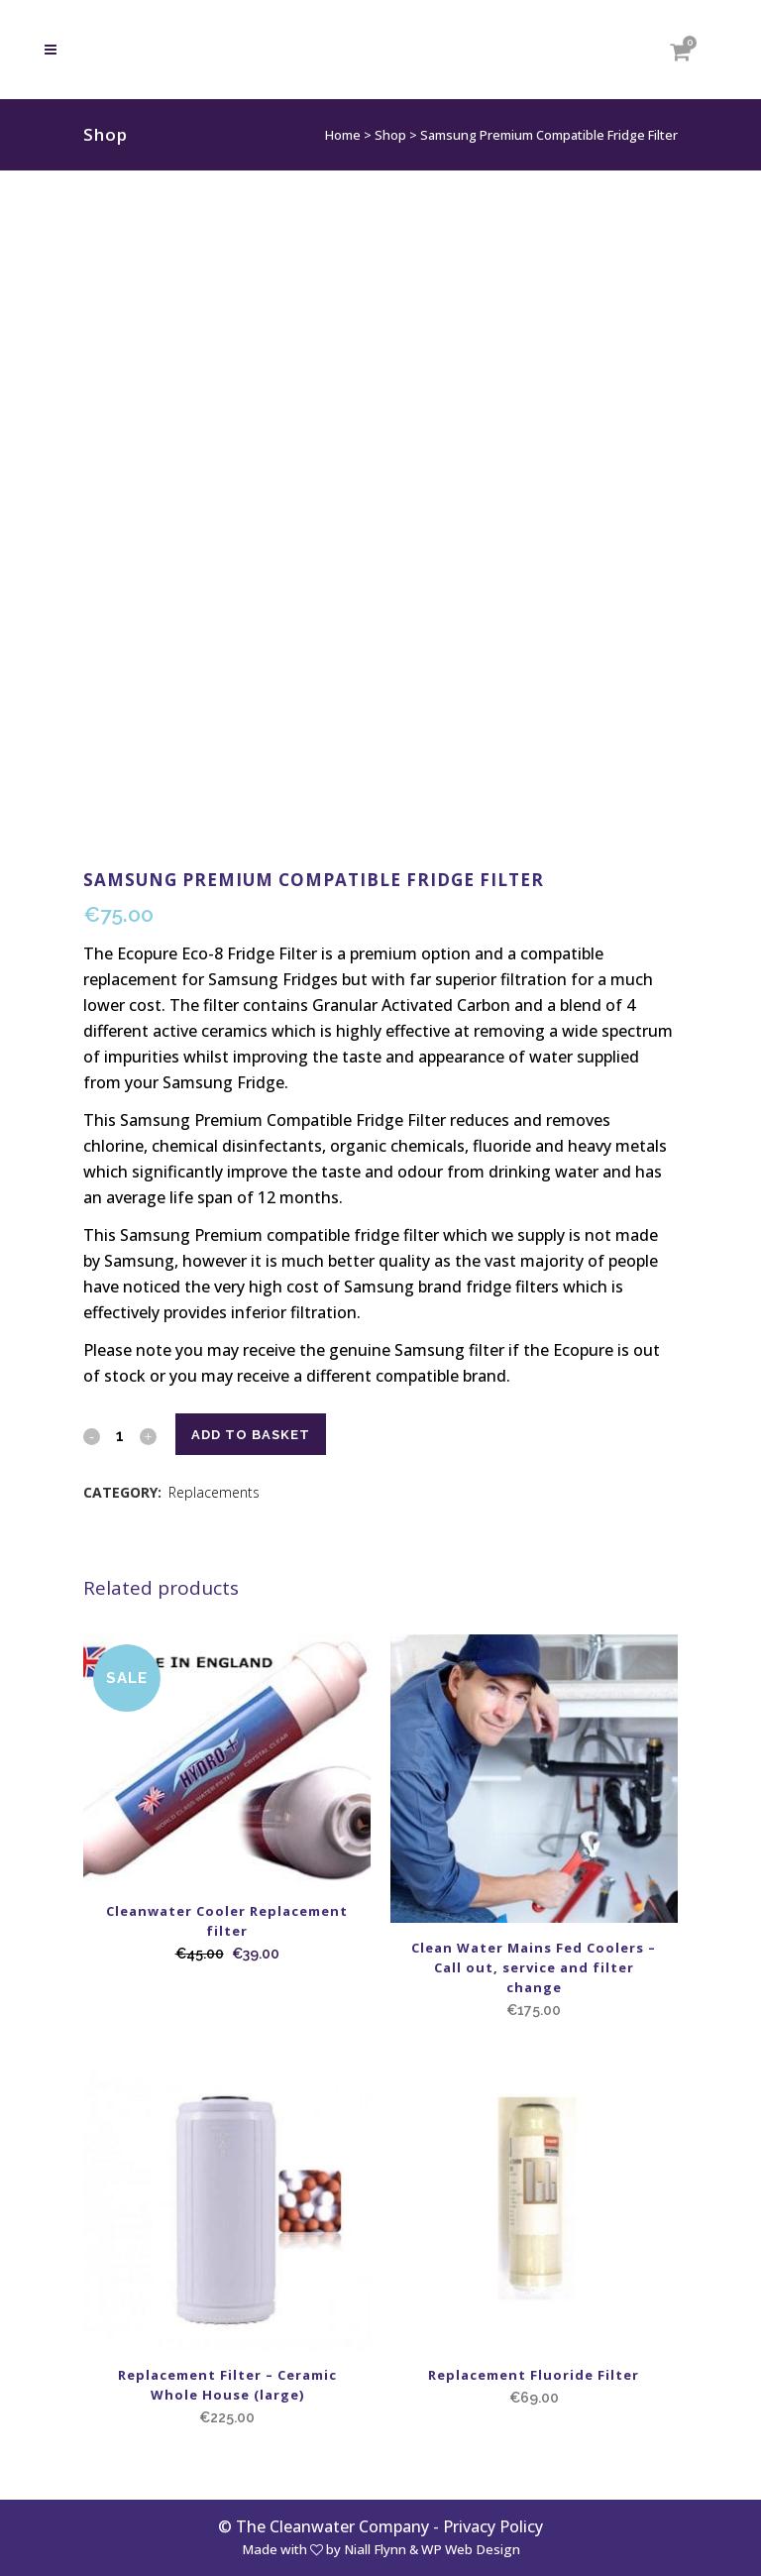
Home (343, 135)
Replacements (214, 1492)
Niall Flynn (375, 2549)
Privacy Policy (493, 2526)
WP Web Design (470, 2549)
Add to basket (250, 1434)
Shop (390, 135)
